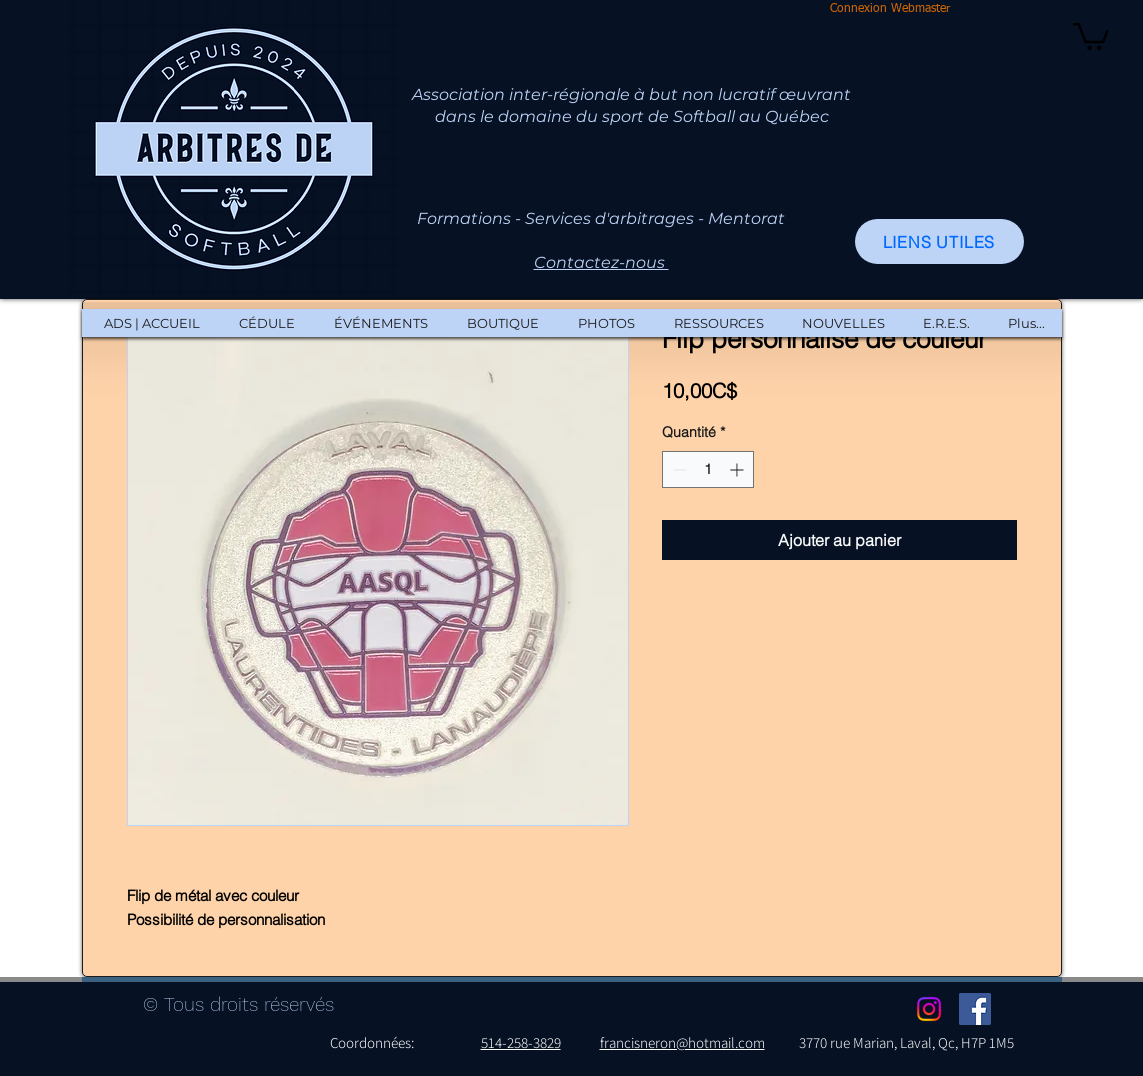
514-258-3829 (521, 1042)
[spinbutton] (708, 469)
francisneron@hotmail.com (682, 1042)
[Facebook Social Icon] (975, 1009)
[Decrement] (677, 469)
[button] (1091, 35)
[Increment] (738, 469)
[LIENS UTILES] (939, 241)
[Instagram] (929, 1009)
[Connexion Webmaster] (890, 10)
